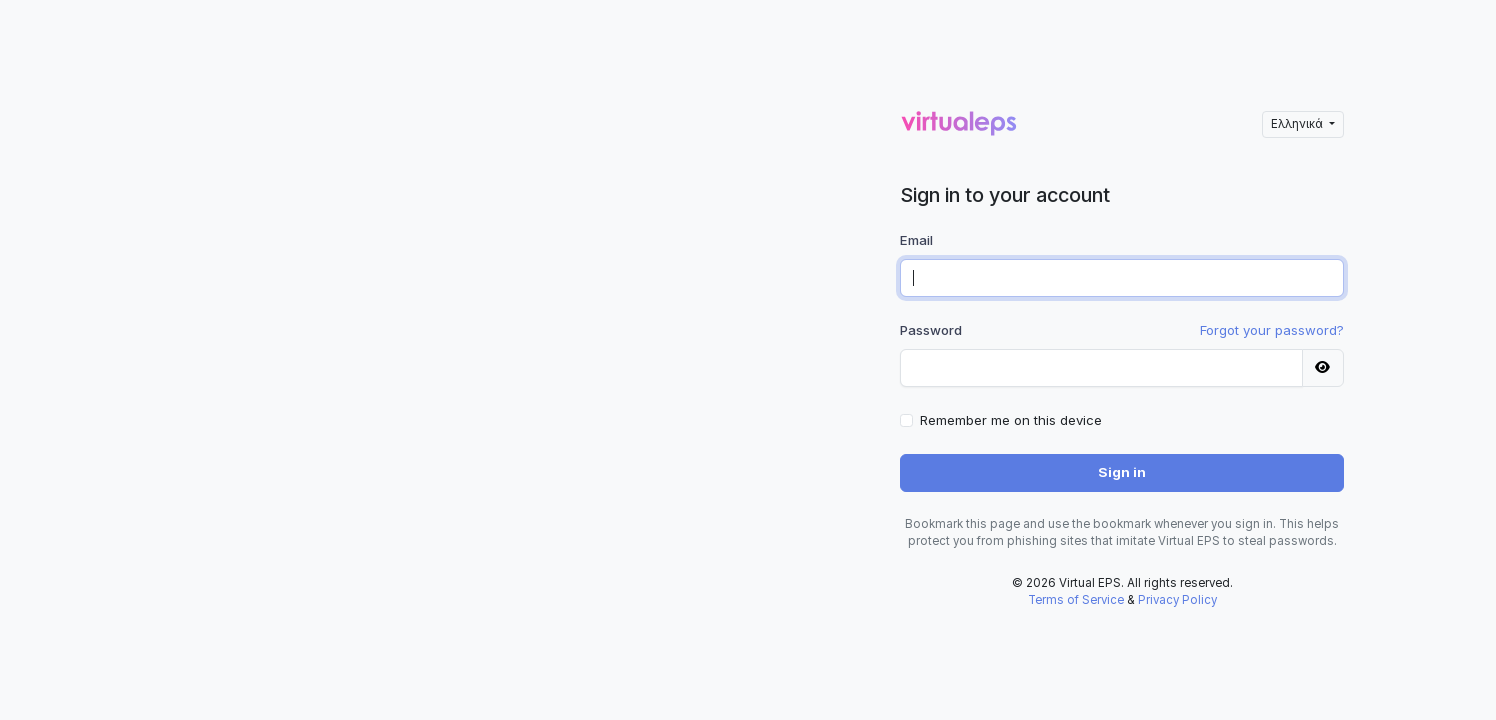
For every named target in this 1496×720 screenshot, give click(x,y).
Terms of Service (1076, 600)
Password (931, 330)
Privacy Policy (1177, 600)
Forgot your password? (1272, 330)
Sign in (1122, 472)
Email (916, 240)
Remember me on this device (1011, 420)
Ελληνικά (1298, 124)
